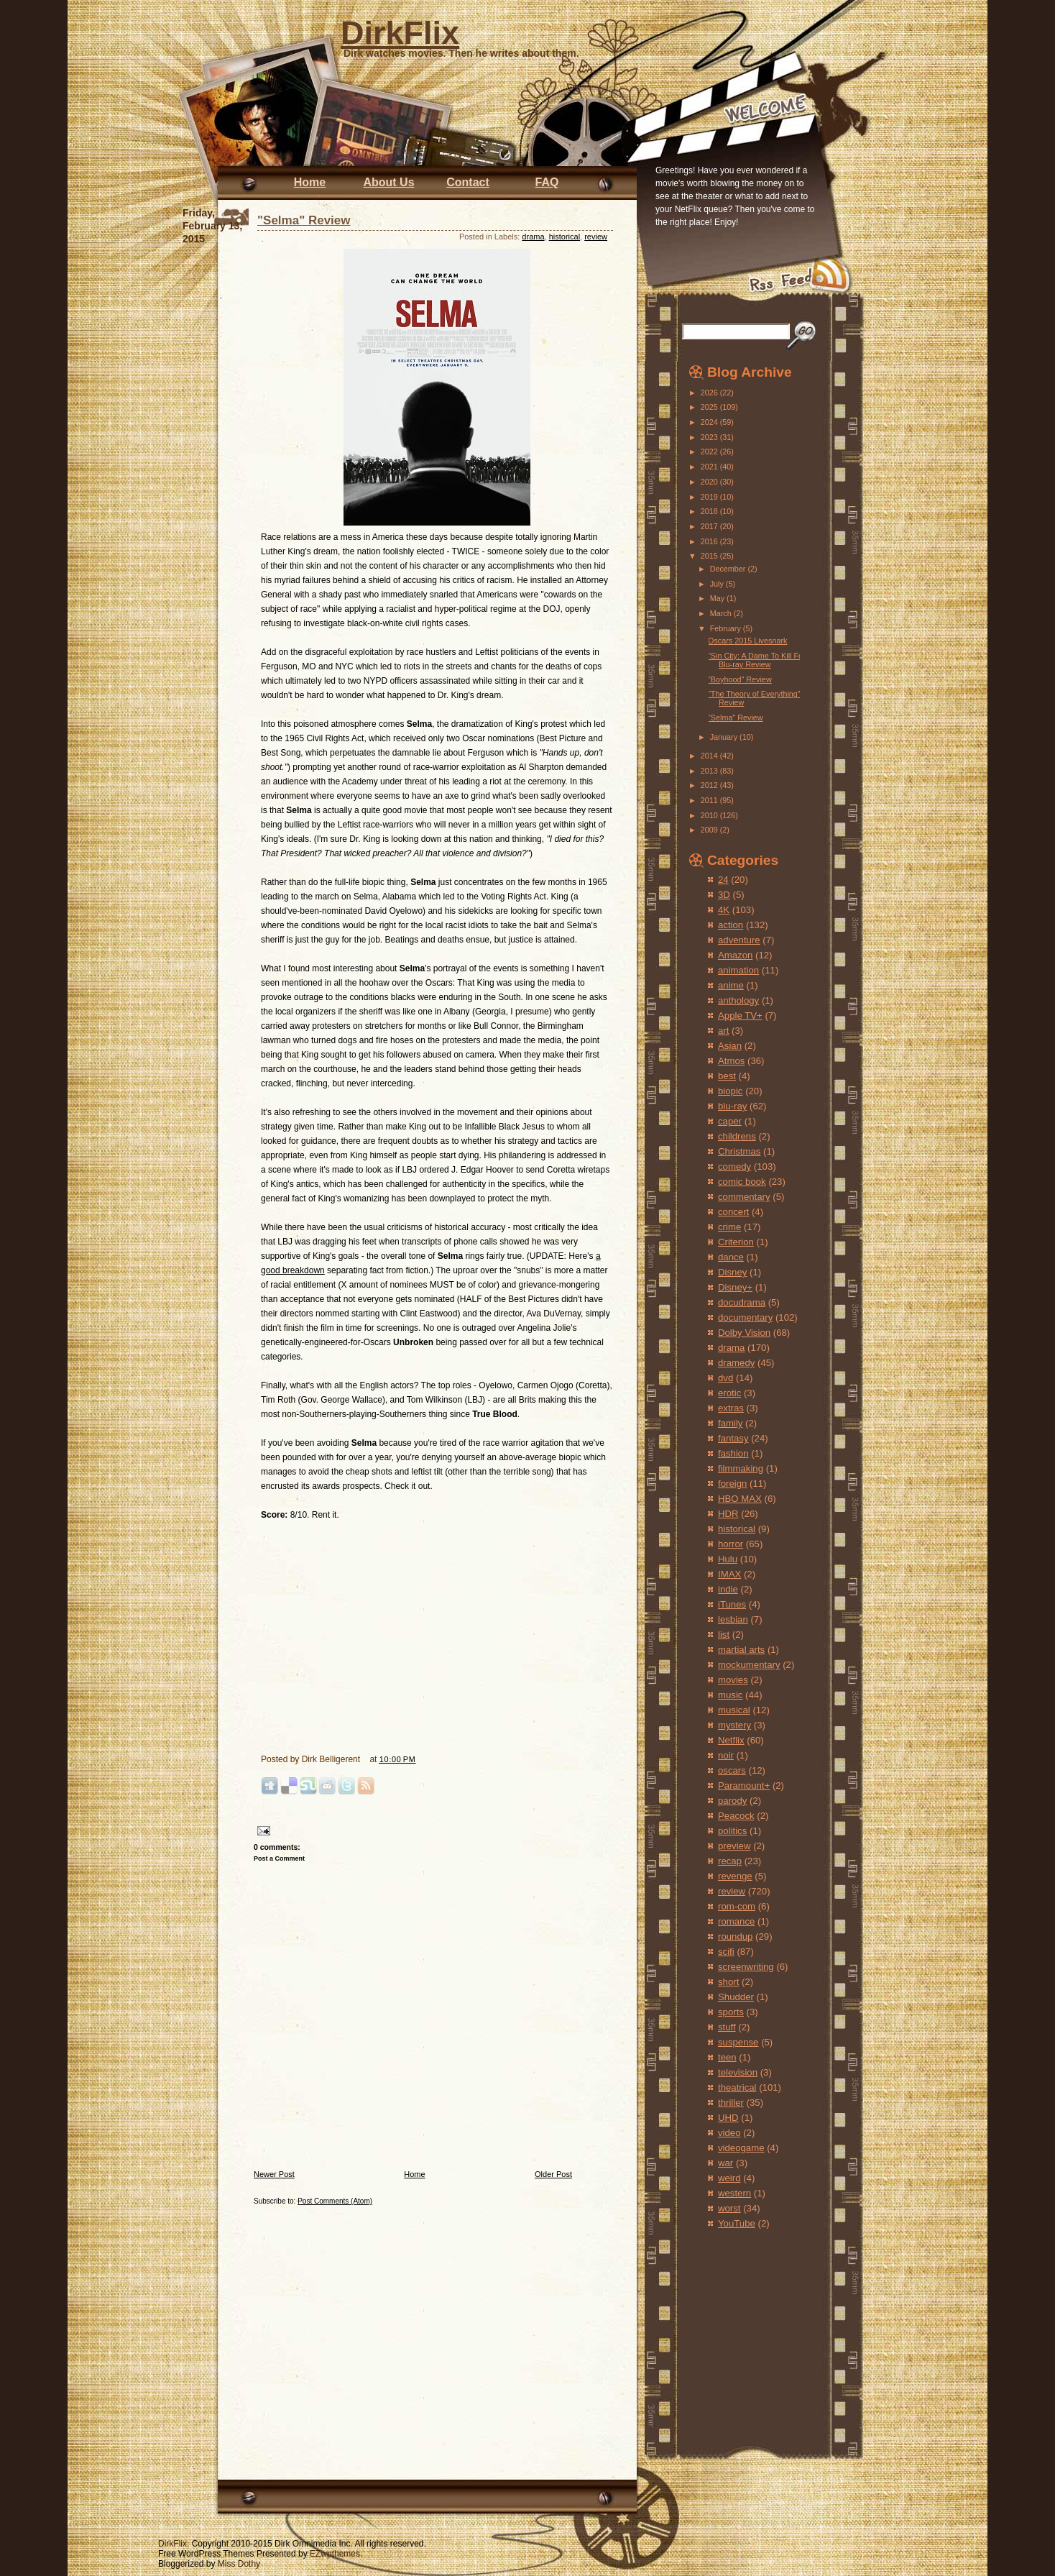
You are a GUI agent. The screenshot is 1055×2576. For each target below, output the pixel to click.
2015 (710, 555)
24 (723, 879)
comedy (734, 1166)
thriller (731, 2102)
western (734, 2193)
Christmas (739, 1151)
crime (729, 1226)
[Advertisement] (731, 2328)
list (723, 1634)
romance (736, 1921)
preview (734, 1846)
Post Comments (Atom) (335, 2201)
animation (738, 970)
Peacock (736, 1815)
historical (564, 236)
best (727, 1076)
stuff (727, 2027)
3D (724, 894)
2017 (710, 526)
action (730, 925)
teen (727, 2057)
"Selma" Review (304, 220)
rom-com (736, 1906)
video (729, 2132)
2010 (710, 815)
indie (728, 1589)
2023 (710, 437)
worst (729, 2208)
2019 (710, 496)
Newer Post (274, 2174)
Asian (730, 1045)
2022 (710, 451)
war (725, 2163)
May (718, 598)
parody (732, 1800)
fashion (733, 1453)
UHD (728, 2117)
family (730, 1423)
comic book (742, 1181)
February (726, 628)
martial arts (741, 1649)
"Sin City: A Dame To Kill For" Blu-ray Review (758, 660)
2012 (710, 785)
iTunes (732, 1604)
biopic (730, 1091)
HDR (728, 1513)
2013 (710, 770)
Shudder (736, 1996)
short (728, 1981)
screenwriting (746, 1966)
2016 (710, 541)
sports (731, 2012)
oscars (732, 1770)
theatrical (737, 2087)
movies (733, 1679)
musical (734, 1710)
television (737, 2072)
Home (310, 182)
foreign (732, 1483)
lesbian (733, 1619)
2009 (710, 829)
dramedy (736, 1362)
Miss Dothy (239, 2564)
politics (732, 1830)
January (725, 737)
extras (731, 1408)
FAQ (547, 182)
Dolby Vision (744, 1332)
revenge (735, 1876)
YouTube (736, 2223)
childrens (737, 1136)
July (718, 583)
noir (726, 1755)
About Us (388, 182)
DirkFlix (400, 32)
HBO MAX (740, 1498)
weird (729, 2178)
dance (731, 1257)
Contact (467, 182)
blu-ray (732, 1106)
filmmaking (740, 1468)
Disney (732, 1272)
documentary (745, 1317)
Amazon (735, 955)
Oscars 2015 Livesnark (747, 640)
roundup (735, 1936)
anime (731, 985)
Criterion (736, 1242)
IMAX (729, 1574)
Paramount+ (744, 1785)
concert (733, 1211)
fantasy (733, 1438)
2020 (710, 481)
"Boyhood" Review (740, 679)
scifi (726, 1951)
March (722, 613)
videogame (741, 2147)
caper (730, 1121)
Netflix (731, 1740)
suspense (738, 2042)
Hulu (727, 1559)
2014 (710, 755)
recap (730, 1861)
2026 (710, 392)
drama (533, 236)
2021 (710, 466)
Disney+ (735, 1287)
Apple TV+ (740, 1015)
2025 (710, 407)
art (723, 1030)
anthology (738, 1000)
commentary (744, 1196)
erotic (729, 1393)
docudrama (741, 1302)
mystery (734, 1725)
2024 (710, 422)
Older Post (553, 2174)
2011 (710, 800)
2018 (710, 511)
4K (723, 909)
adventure (739, 940)
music (730, 1695)
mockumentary (749, 1664)
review (595, 236)
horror (730, 1544)
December (729, 568)
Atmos (731, 1060)
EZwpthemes (335, 2554)
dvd (725, 1377)
